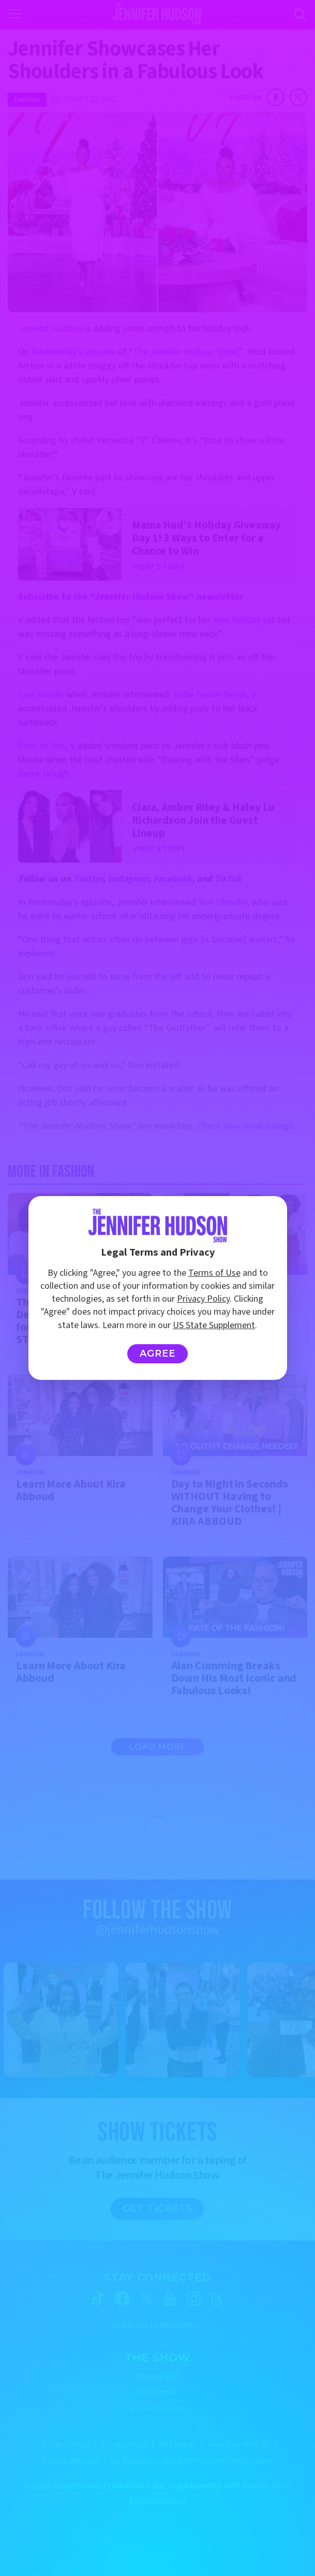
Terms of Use (214, 1273)
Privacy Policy (203, 1298)
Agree (157, 1353)
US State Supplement (214, 1325)
